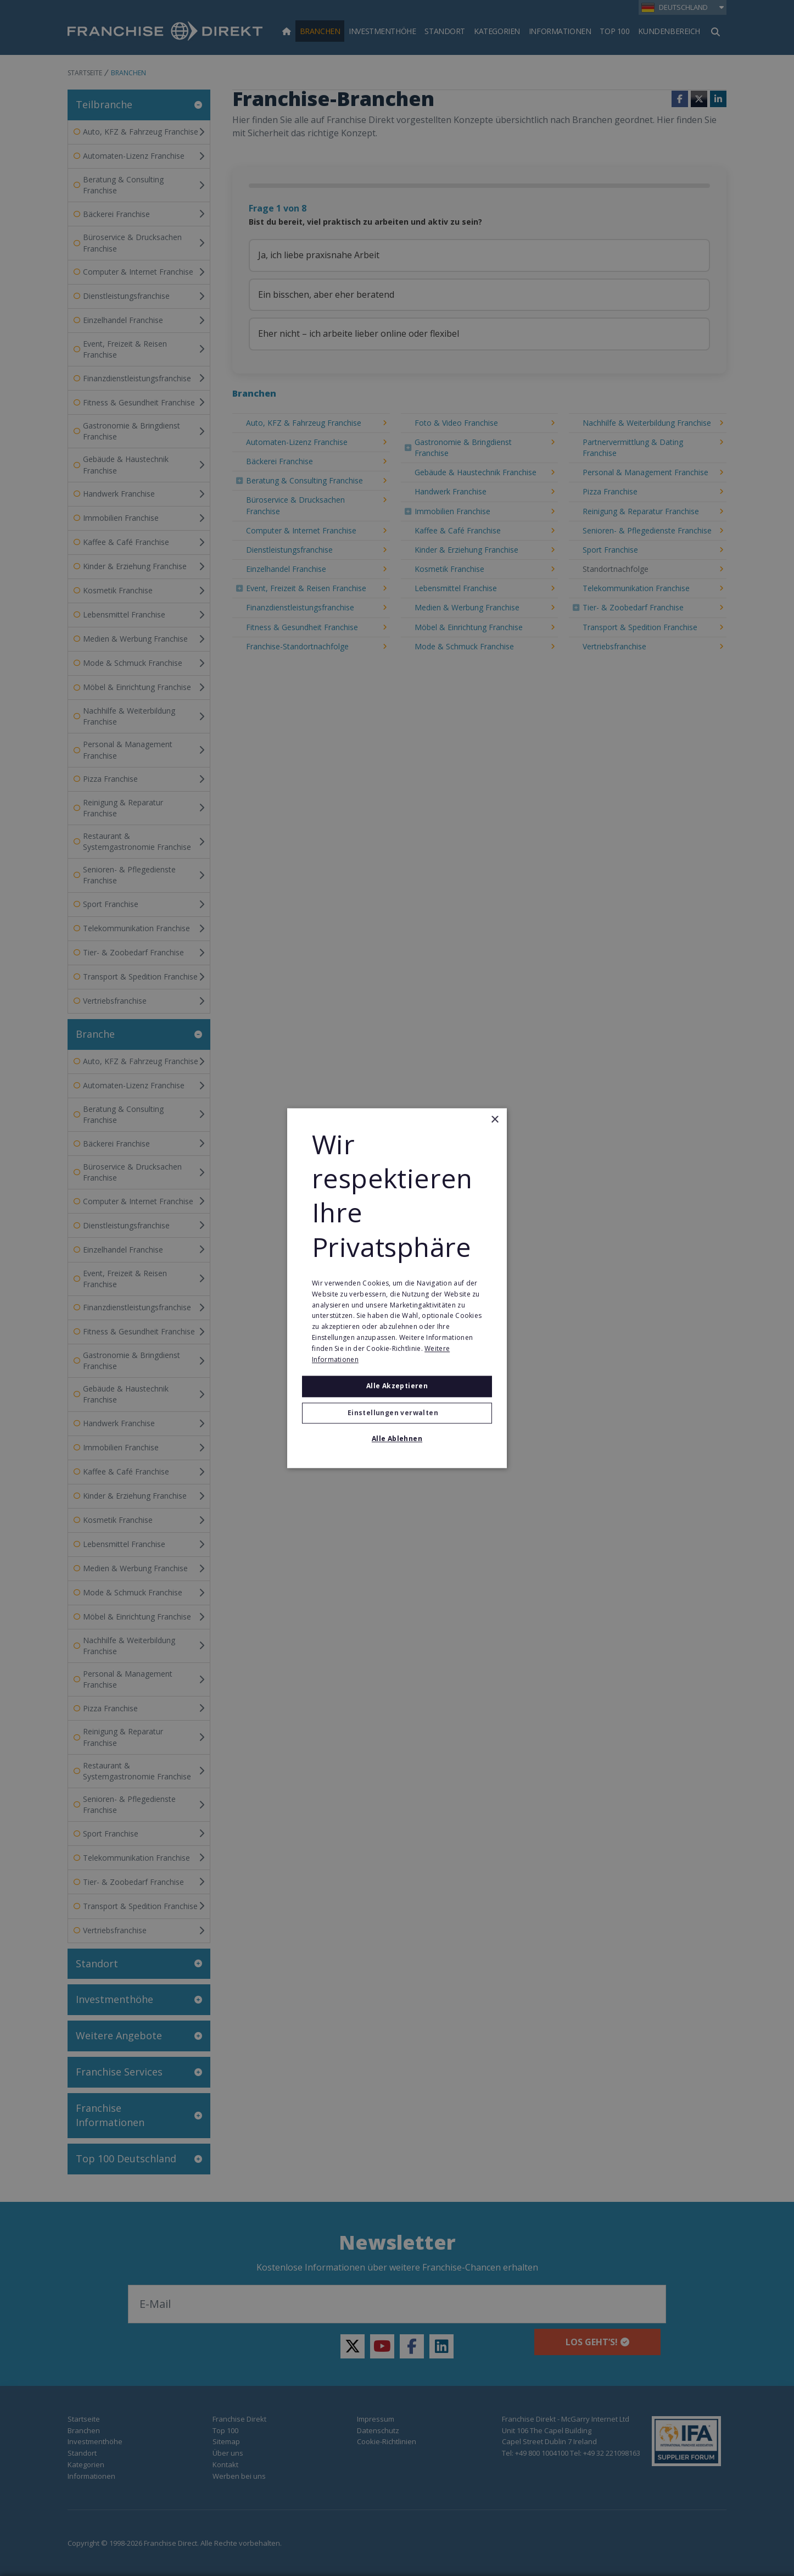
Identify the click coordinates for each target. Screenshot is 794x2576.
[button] (397, 1413)
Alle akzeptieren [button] (397, 1386)
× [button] (494, 1120)
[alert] (397, 1288)
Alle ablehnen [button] (397, 1438)
